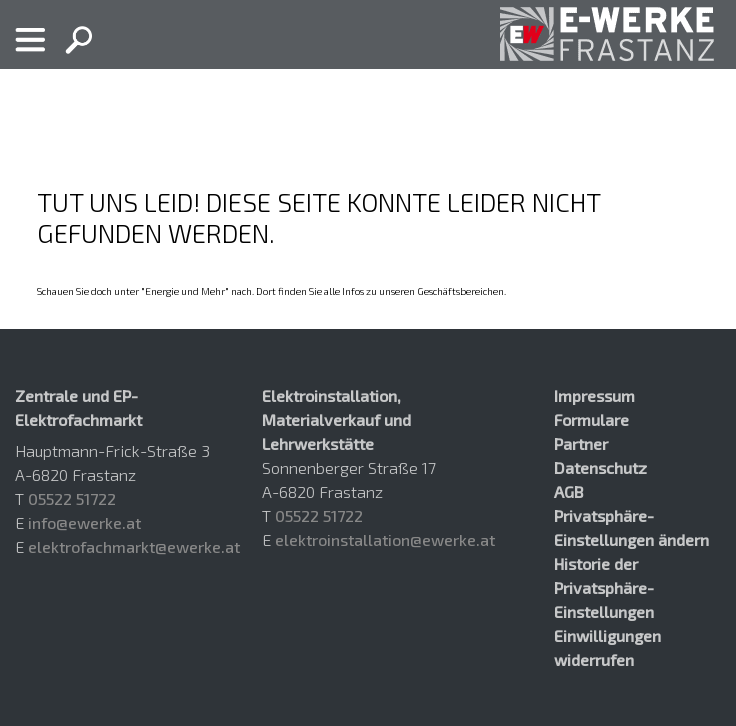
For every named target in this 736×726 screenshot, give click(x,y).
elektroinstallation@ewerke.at (385, 539)
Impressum (594, 395)
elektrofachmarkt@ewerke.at (134, 546)
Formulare (591, 419)
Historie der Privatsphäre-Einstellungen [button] (604, 587)
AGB (568, 491)
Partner (581, 443)
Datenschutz (600, 467)
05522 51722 (72, 498)
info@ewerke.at (84, 522)
